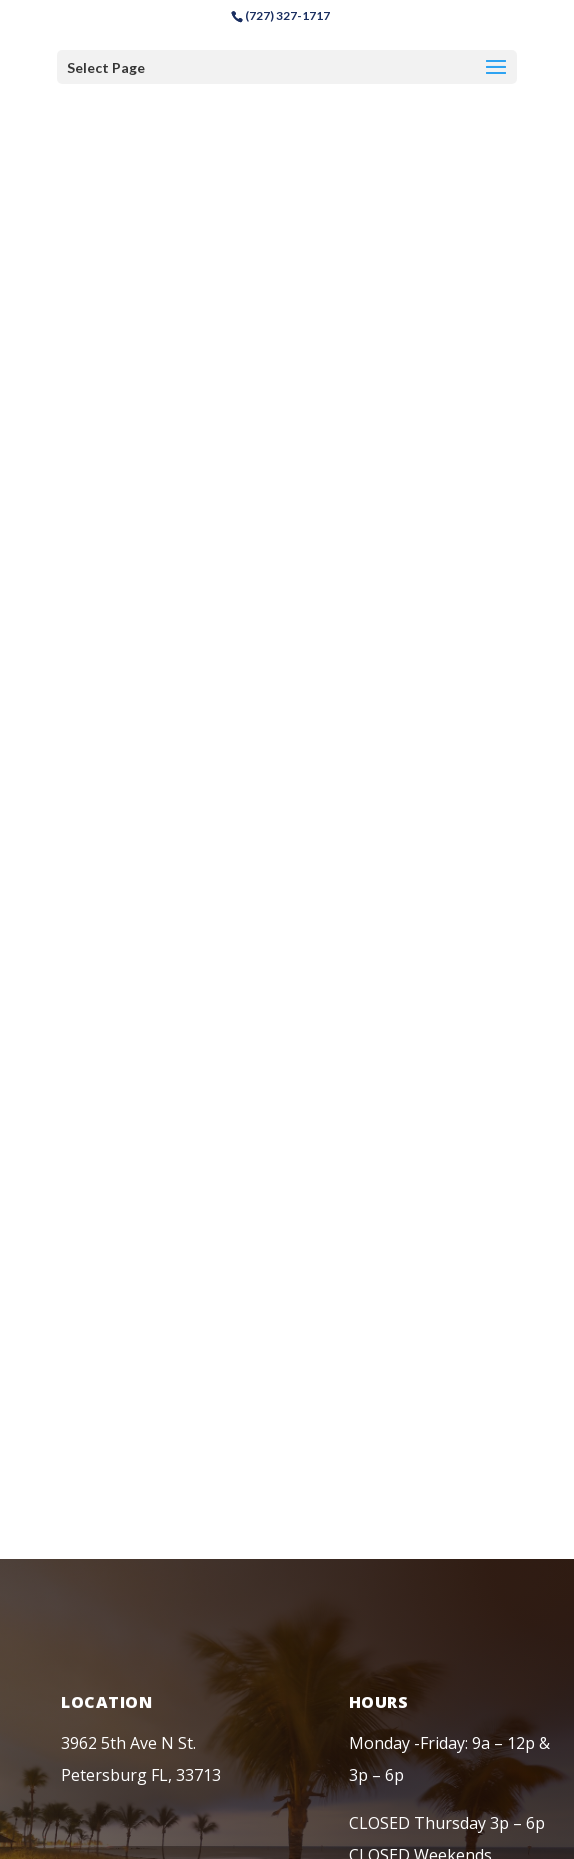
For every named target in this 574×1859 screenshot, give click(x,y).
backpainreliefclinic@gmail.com (177, 1386)
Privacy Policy (136, 1609)
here (401, 1830)
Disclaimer (239, 1609)
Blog (444, 1609)
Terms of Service (351, 1609)
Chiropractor (276, 1637)
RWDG (372, 1694)
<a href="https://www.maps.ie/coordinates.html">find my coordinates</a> (287, 410)
